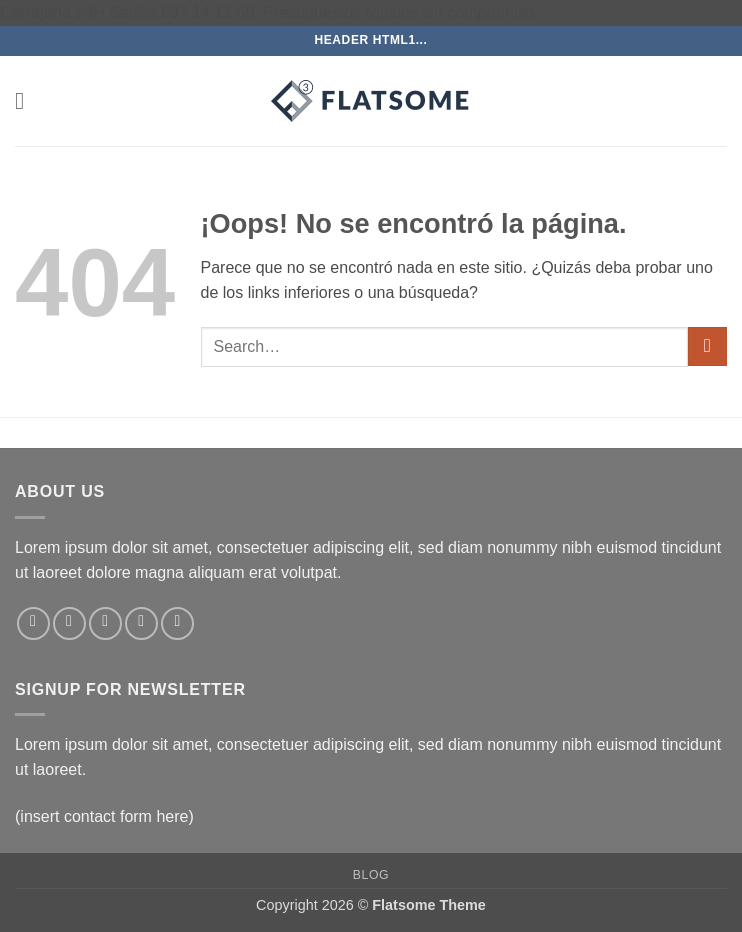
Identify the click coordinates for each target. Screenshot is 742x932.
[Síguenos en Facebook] (33, 623)
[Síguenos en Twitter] (105, 623)
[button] (27, 100)
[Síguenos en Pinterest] (177, 623)
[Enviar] (707, 346)
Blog (371, 875)
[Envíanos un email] (141, 623)
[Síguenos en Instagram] (69, 623)
